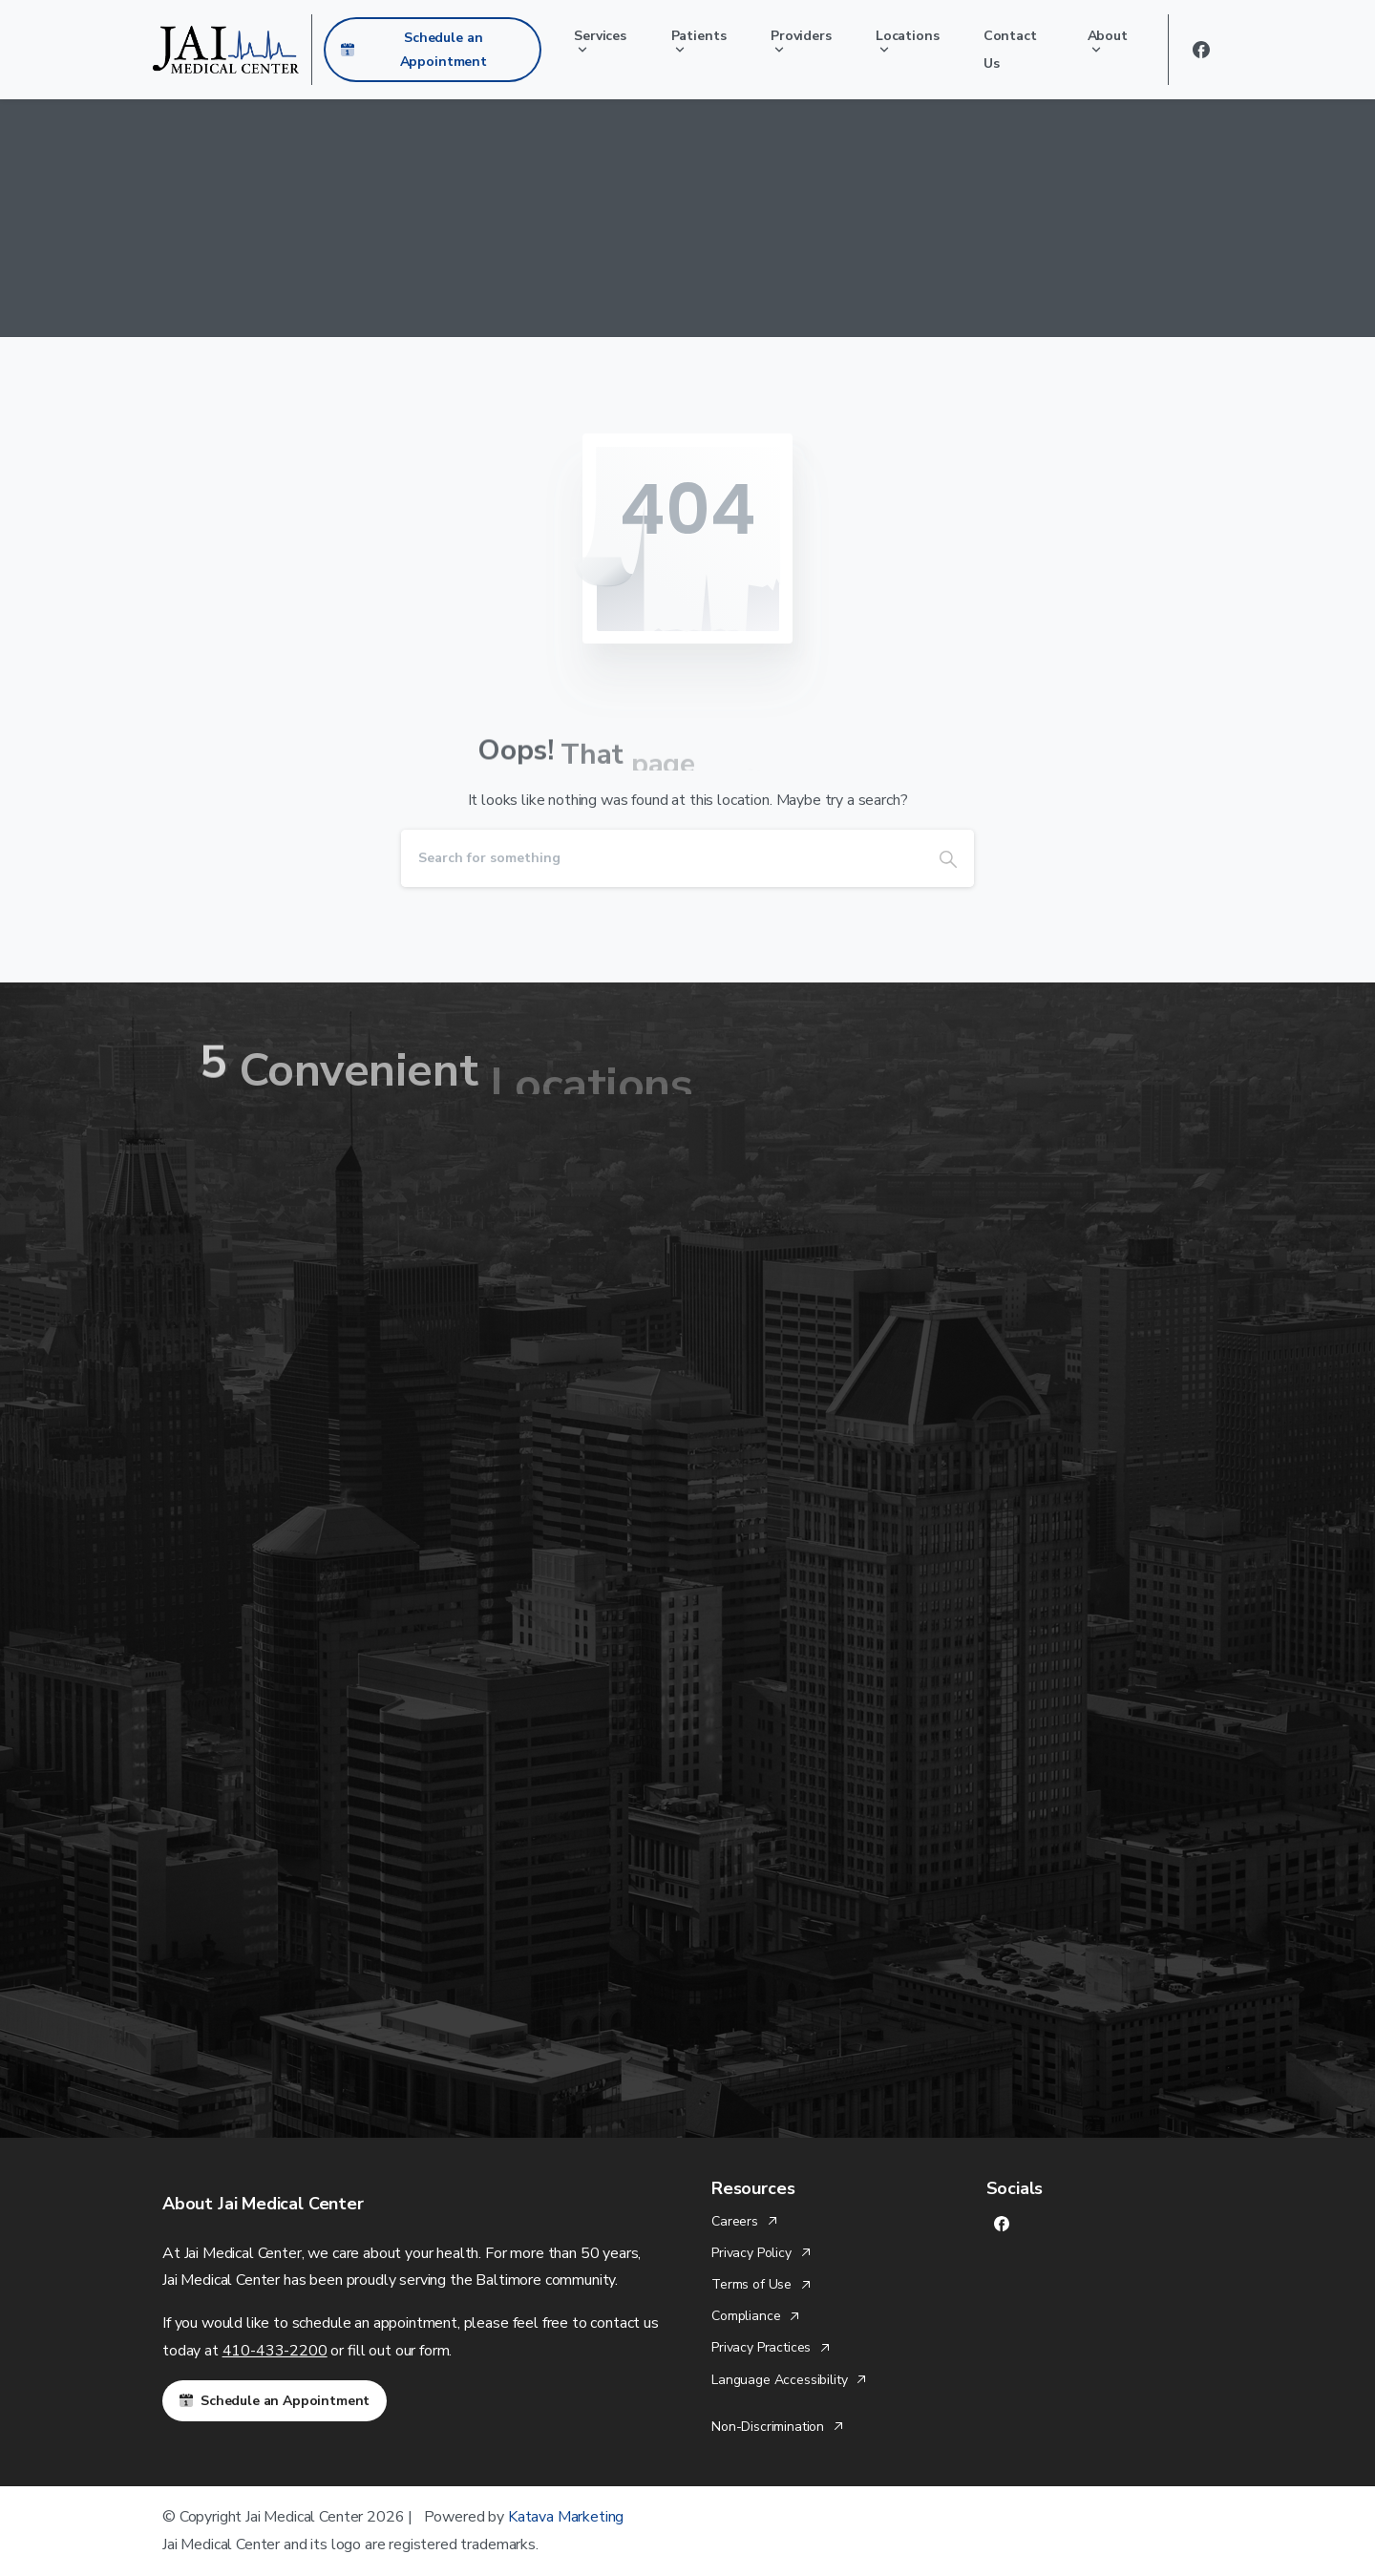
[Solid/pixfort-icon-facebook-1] (1001, 2223)
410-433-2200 (275, 2350)
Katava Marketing (566, 2516)
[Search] (661, 858)
